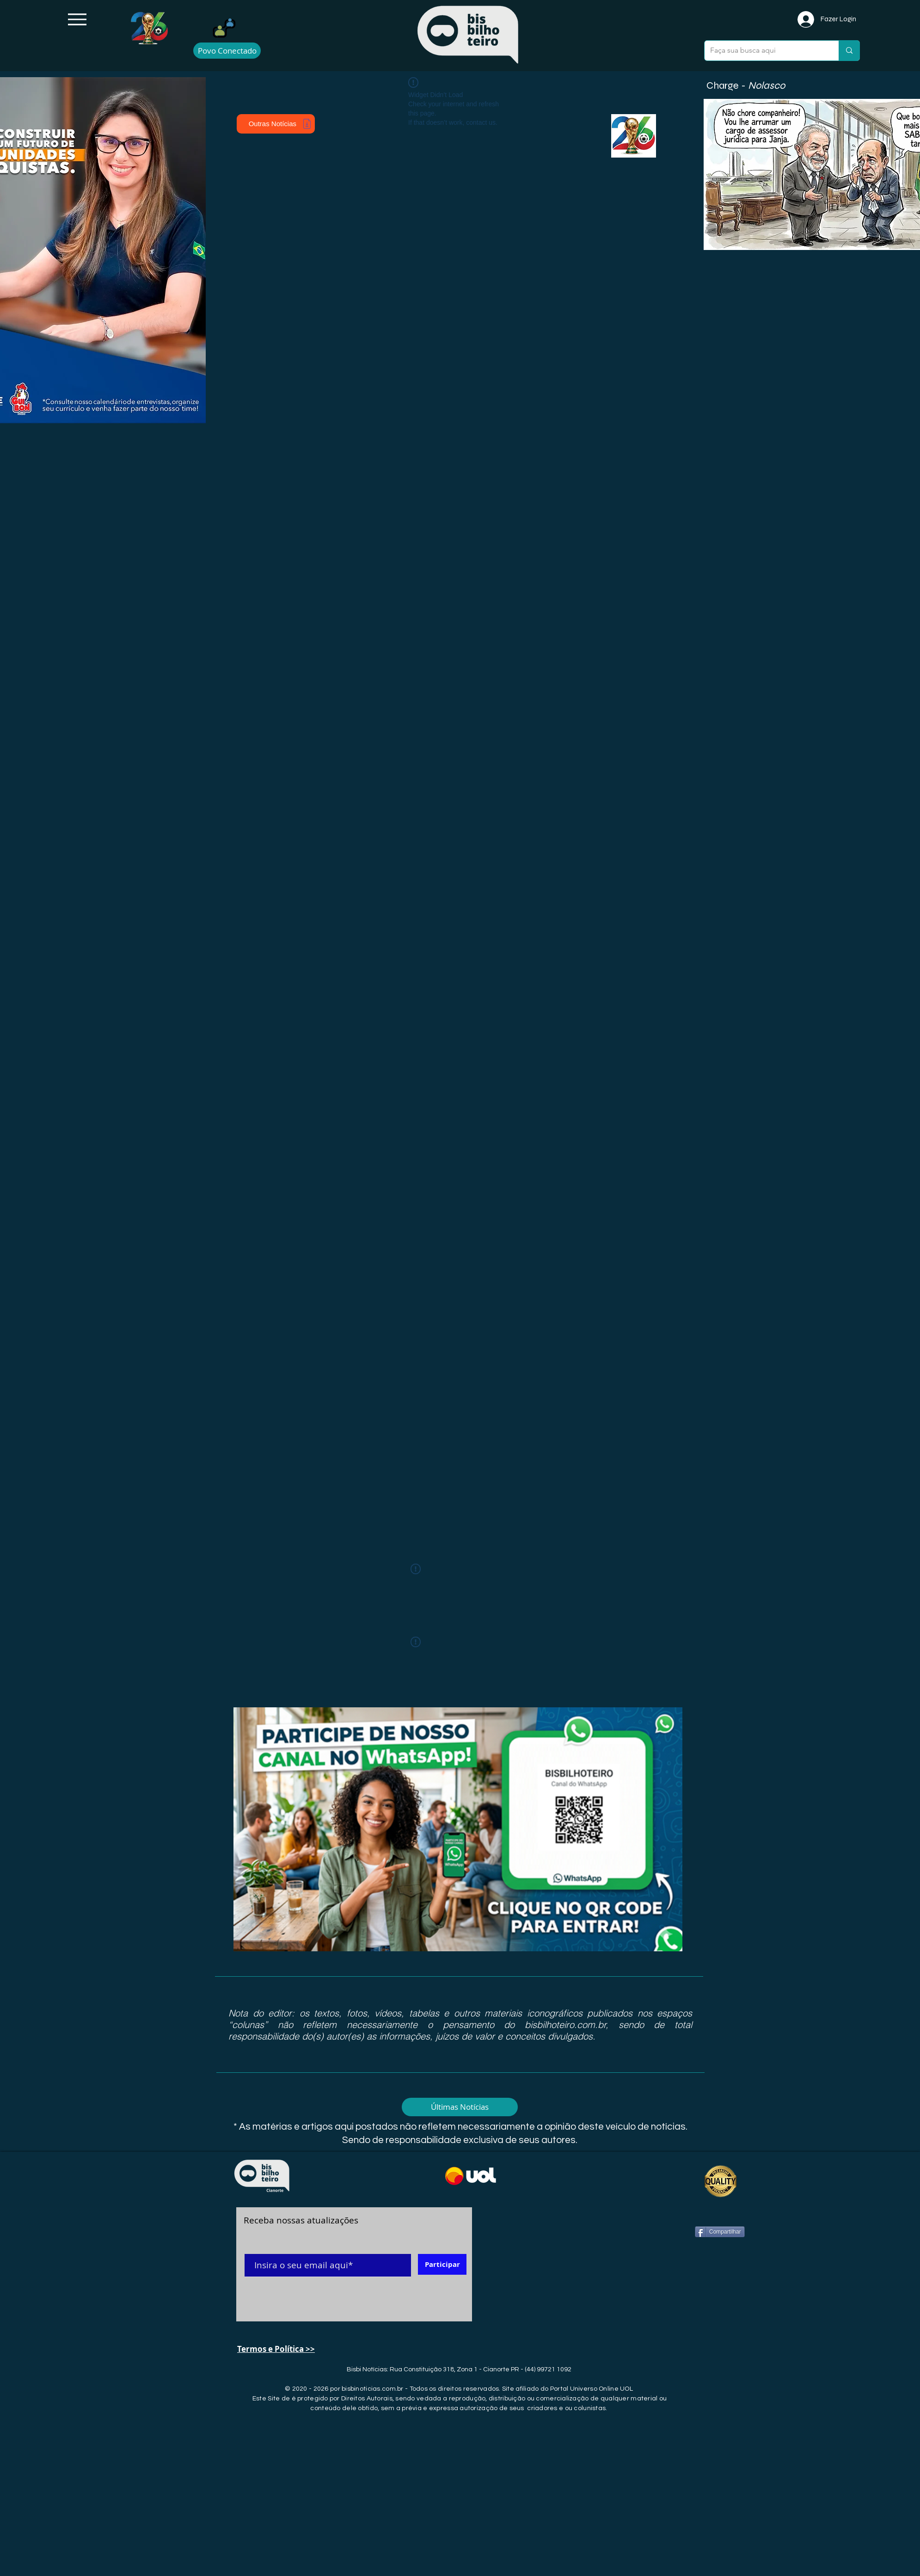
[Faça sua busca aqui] (764, 51)
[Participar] (442, 2264)
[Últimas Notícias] (460, 2107)
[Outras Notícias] (276, 124)
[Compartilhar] (720, 2231)
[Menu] (77, 19)
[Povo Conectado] (227, 51)
